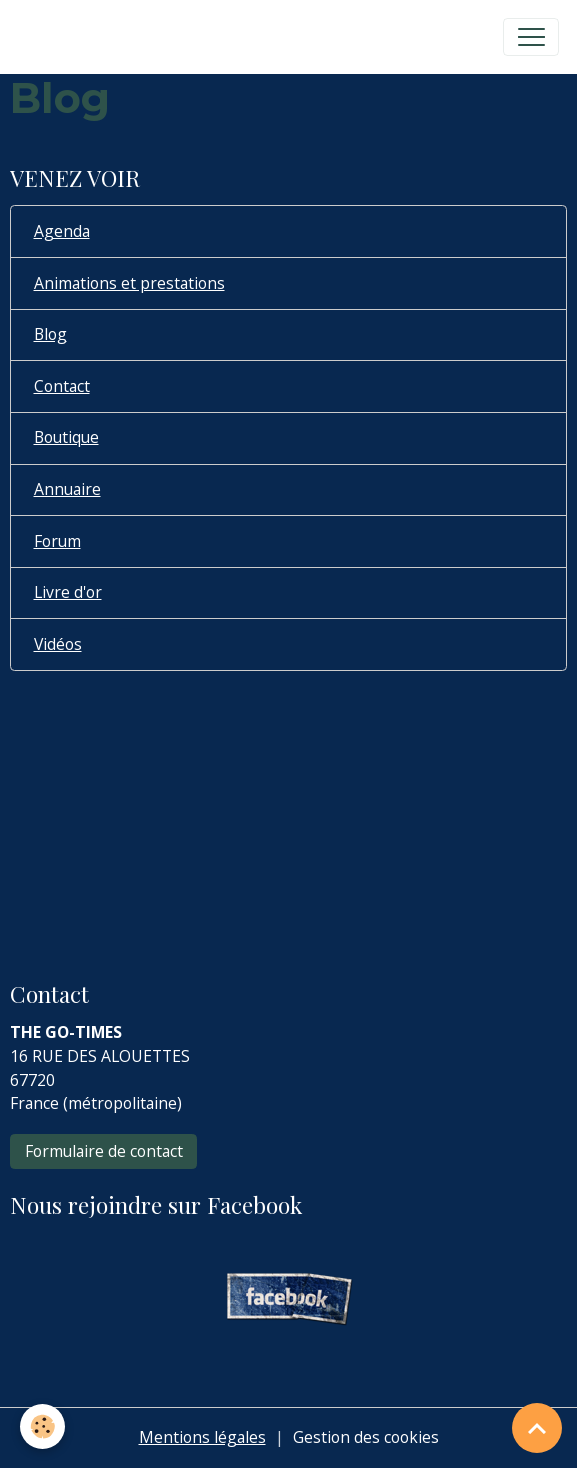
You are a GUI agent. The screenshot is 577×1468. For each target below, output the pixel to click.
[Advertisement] (289, 812)
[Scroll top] (537, 1428)
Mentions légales (202, 1437)
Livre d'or (68, 592)
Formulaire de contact (104, 1151)
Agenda (62, 231)
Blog (50, 334)
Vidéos (58, 644)
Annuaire (67, 489)
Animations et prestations (129, 283)
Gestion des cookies (366, 1437)
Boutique (66, 437)
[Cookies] (42, 1426)
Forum (57, 541)
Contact (62, 386)
